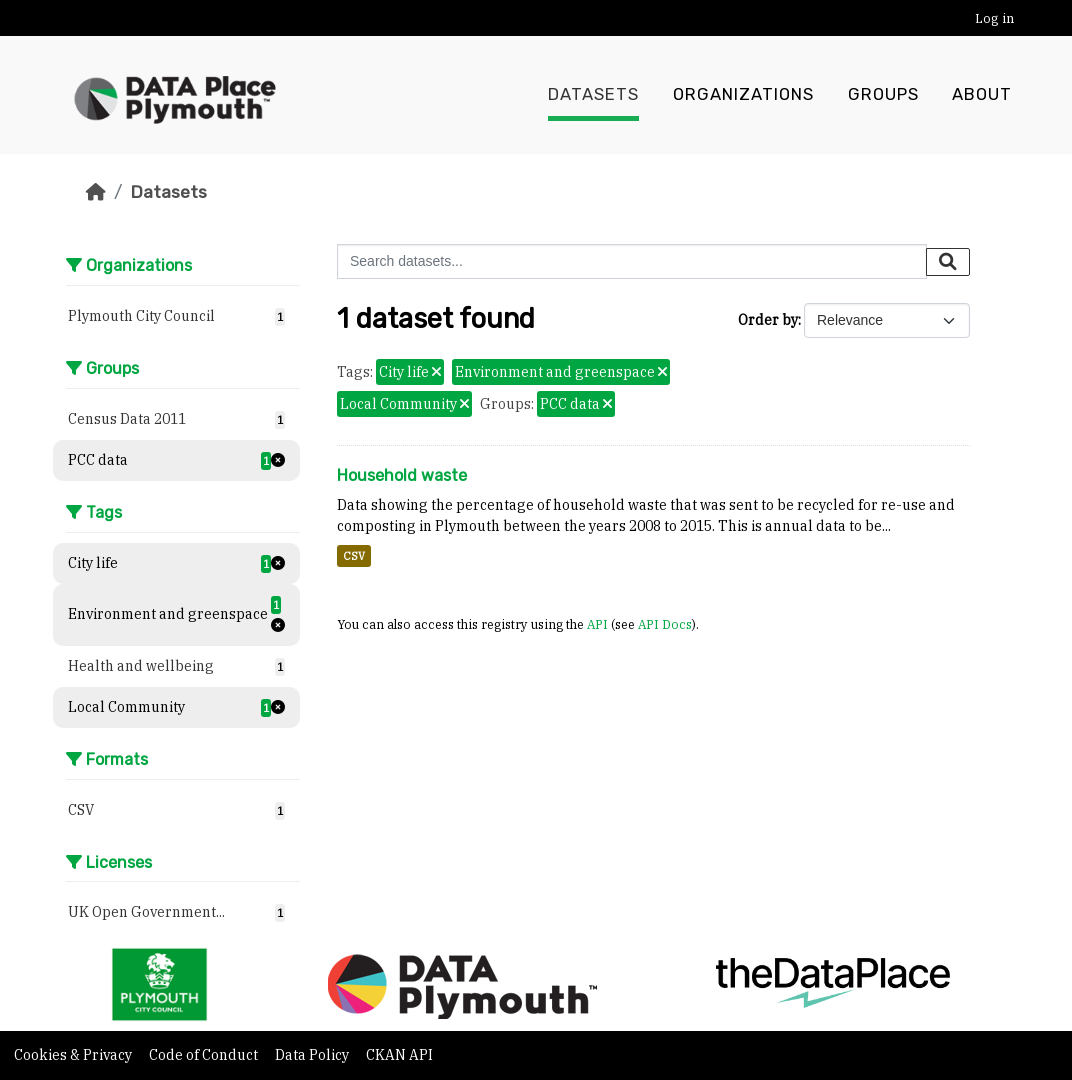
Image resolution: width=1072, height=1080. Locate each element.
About (982, 95)
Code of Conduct (205, 1055)
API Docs (665, 624)
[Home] (96, 192)
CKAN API (399, 1055)
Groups (883, 95)
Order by (768, 320)
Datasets (593, 95)
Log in (994, 18)
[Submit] (948, 262)
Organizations (743, 95)
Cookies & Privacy (74, 1055)
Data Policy (313, 1055)
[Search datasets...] (632, 261)
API (597, 624)
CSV (354, 556)
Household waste (402, 475)
